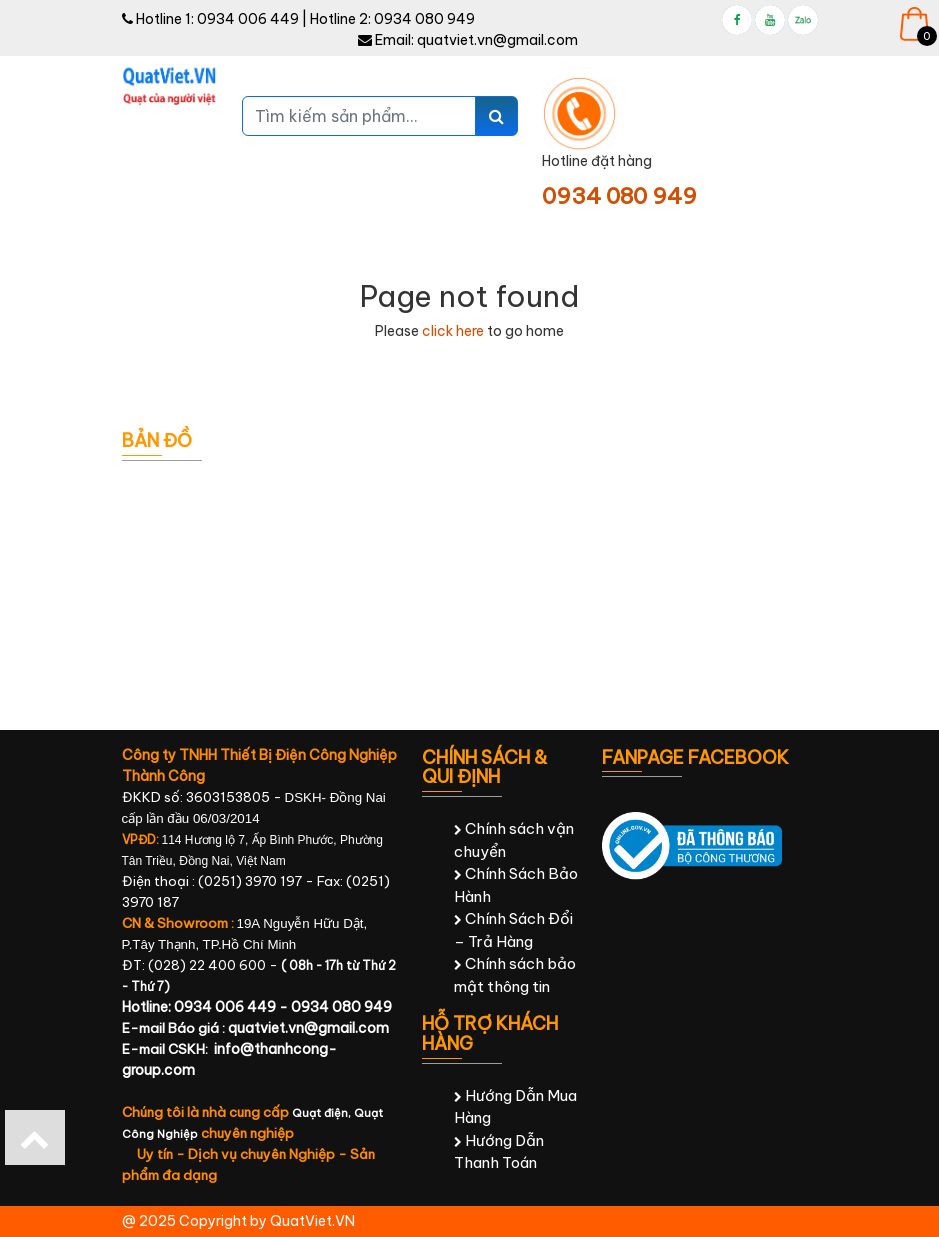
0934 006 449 (248, 19)
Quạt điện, (323, 1113)
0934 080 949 (424, 19)
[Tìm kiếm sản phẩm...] (359, 116)
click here (453, 331)
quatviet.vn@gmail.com (497, 40)
